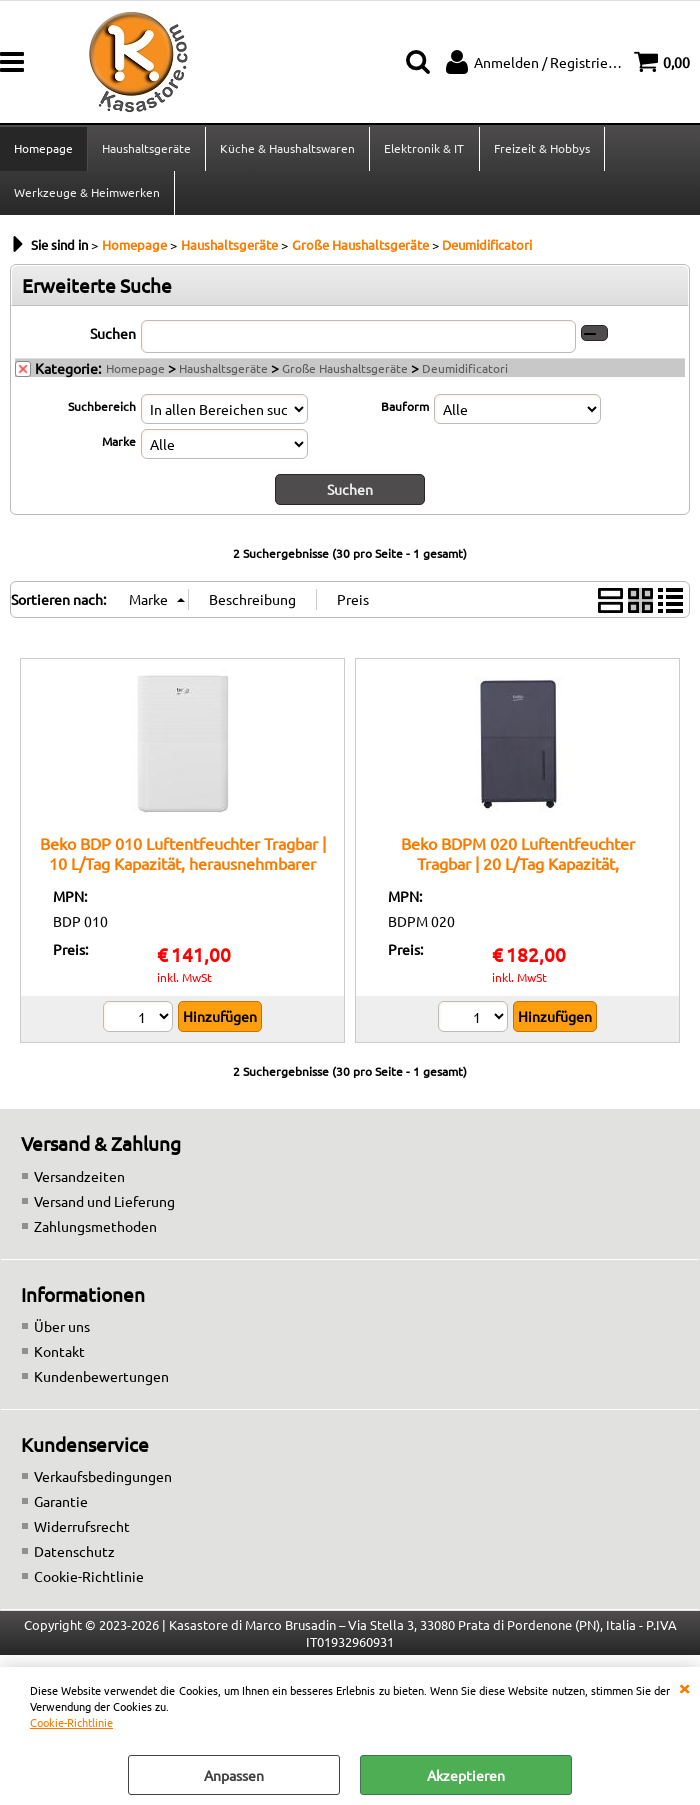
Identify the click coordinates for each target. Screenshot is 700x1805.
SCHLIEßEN (684, 1687)
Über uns (62, 1329)
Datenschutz (74, 1555)
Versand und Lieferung (104, 1204)
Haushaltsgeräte (146, 149)
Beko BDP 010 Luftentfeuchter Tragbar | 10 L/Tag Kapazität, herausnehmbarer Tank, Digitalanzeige (183, 866)
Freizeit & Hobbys (541, 149)
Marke (119, 445)
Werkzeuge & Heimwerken (87, 195)
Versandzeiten (79, 1179)
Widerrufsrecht (82, 1530)
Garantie (61, 1505)
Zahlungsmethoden (95, 1229)
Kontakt (59, 1354)
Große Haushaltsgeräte (345, 372)
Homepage (43, 149)
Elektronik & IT (424, 149)
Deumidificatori (465, 372)
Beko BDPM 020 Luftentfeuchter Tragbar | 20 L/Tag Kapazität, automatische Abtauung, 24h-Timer (517, 866)
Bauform (405, 410)
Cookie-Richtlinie (71, 1722)
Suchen (113, 337)
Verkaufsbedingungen (103, 1480)
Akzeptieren (466, 1775)
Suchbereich (102, 410)
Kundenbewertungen (101, 1379)
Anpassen (234, 1775)
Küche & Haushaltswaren (287, 149)
